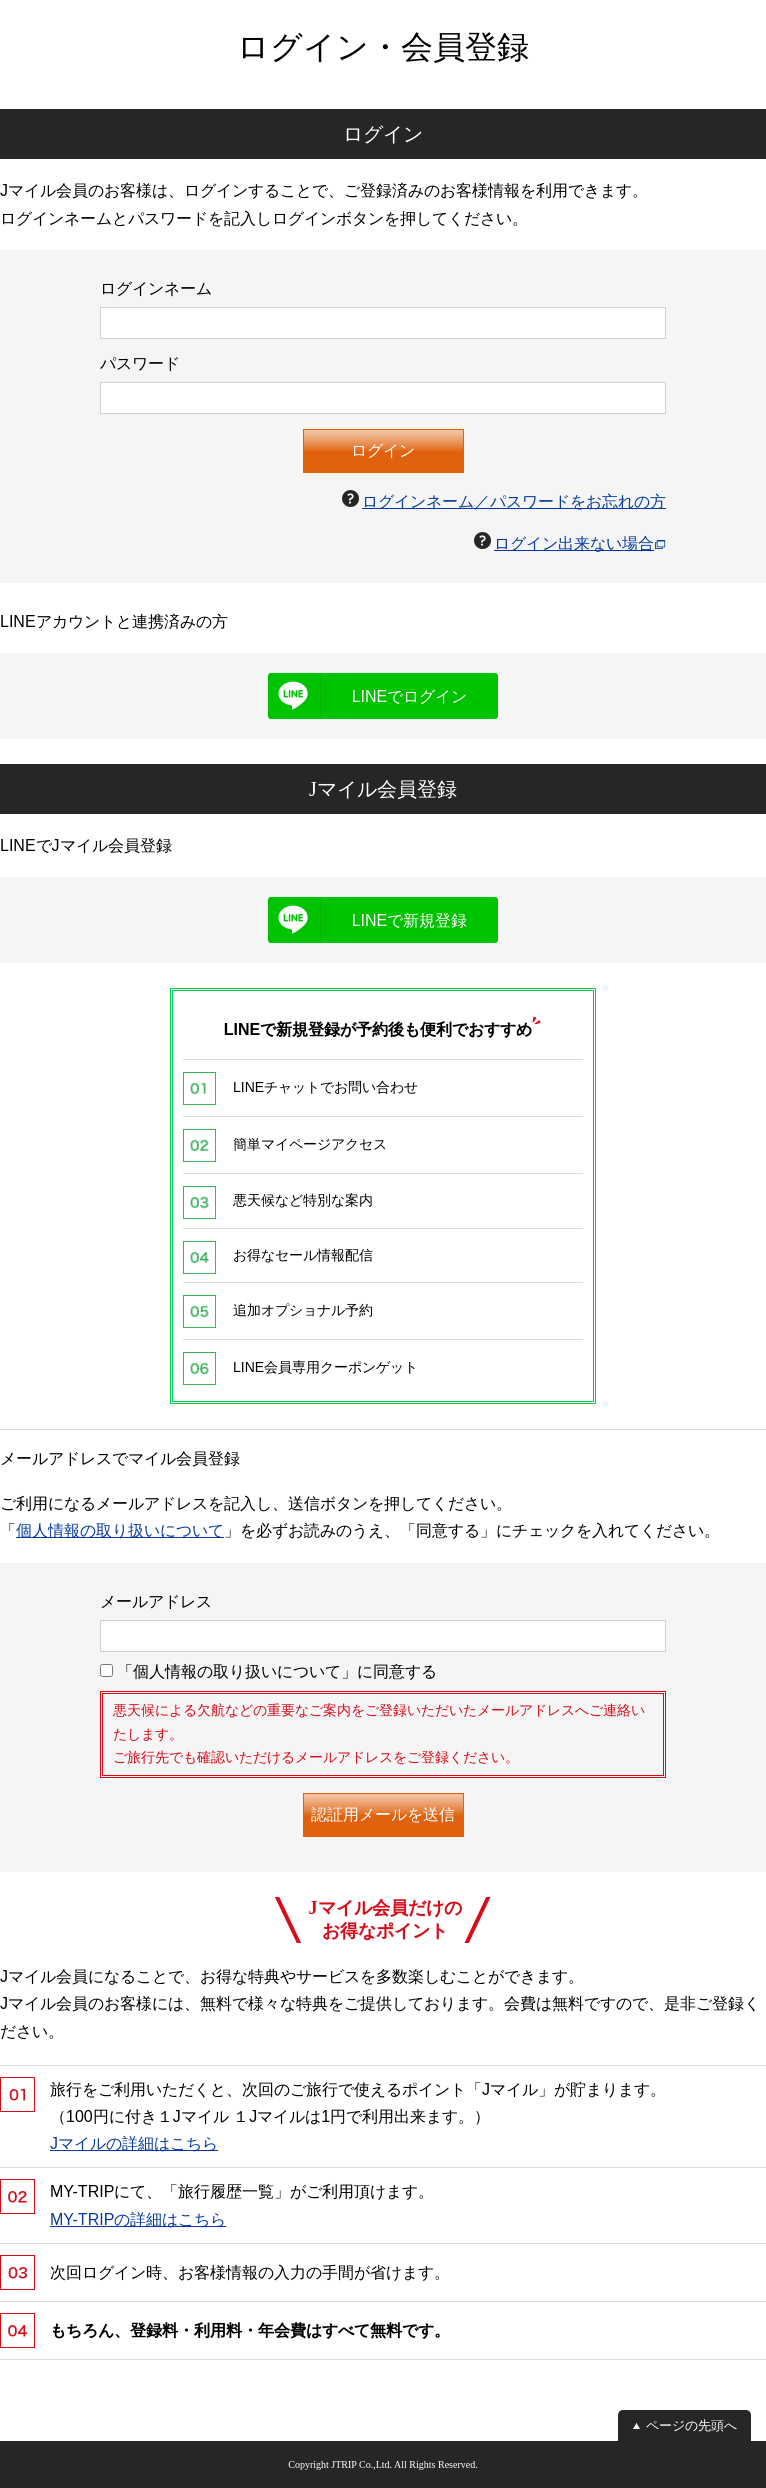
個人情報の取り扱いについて (120, 1530)
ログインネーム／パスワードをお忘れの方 (514, 501)
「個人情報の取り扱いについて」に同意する (268, 1671)
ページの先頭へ (691, 2425)
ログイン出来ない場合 (574, 543)
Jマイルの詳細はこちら (134, 2143)
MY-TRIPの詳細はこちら (138, 2219)
